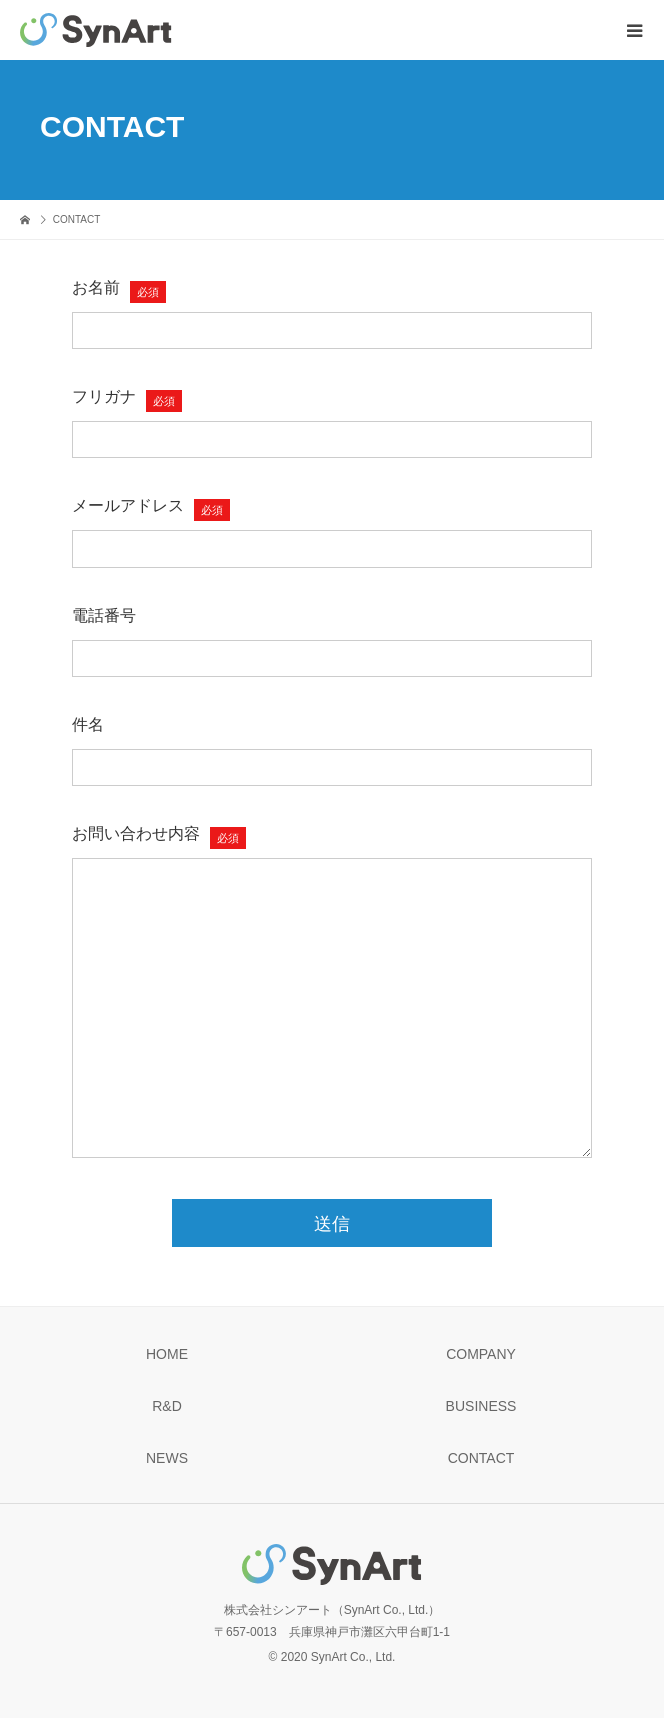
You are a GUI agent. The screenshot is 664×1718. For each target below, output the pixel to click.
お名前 (96, 287)
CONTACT (481, 1458)
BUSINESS (481, 1406)
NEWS (167, 1458)
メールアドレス (128, 505)
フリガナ (104, 396)
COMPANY (481, 1354)
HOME (167, 1354)
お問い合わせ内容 (136, 833)
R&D (167, 1406)
